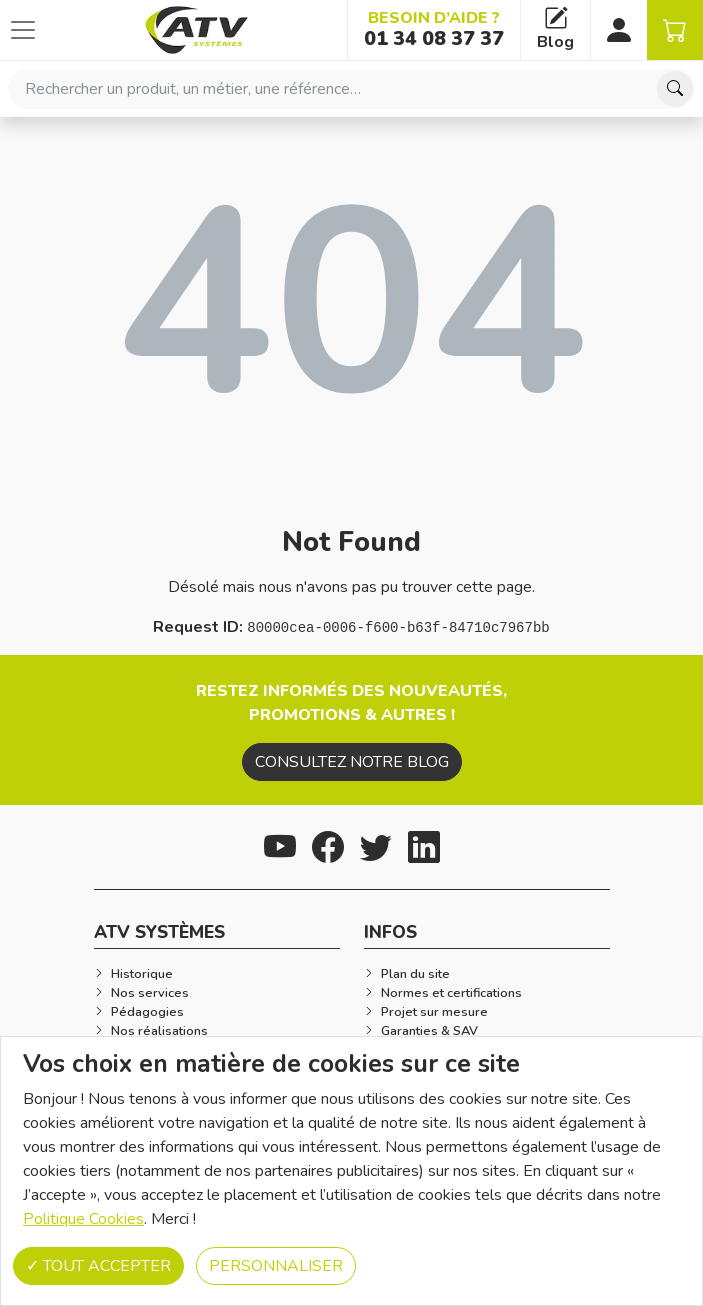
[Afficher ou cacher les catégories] (23, 30)
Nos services (150, 993)
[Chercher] (675, 89)
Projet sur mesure (434, 1012)
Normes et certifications (451, 993)
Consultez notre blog (352, 762)
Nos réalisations (159, 1031)
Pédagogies (147, 1012)
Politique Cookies (83, 1219)
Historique (142, 974)
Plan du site (415, 974)
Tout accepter (98, 1266)
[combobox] (351, 89)
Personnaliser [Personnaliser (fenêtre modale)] (276, 1266)
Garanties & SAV (429, 1031)
